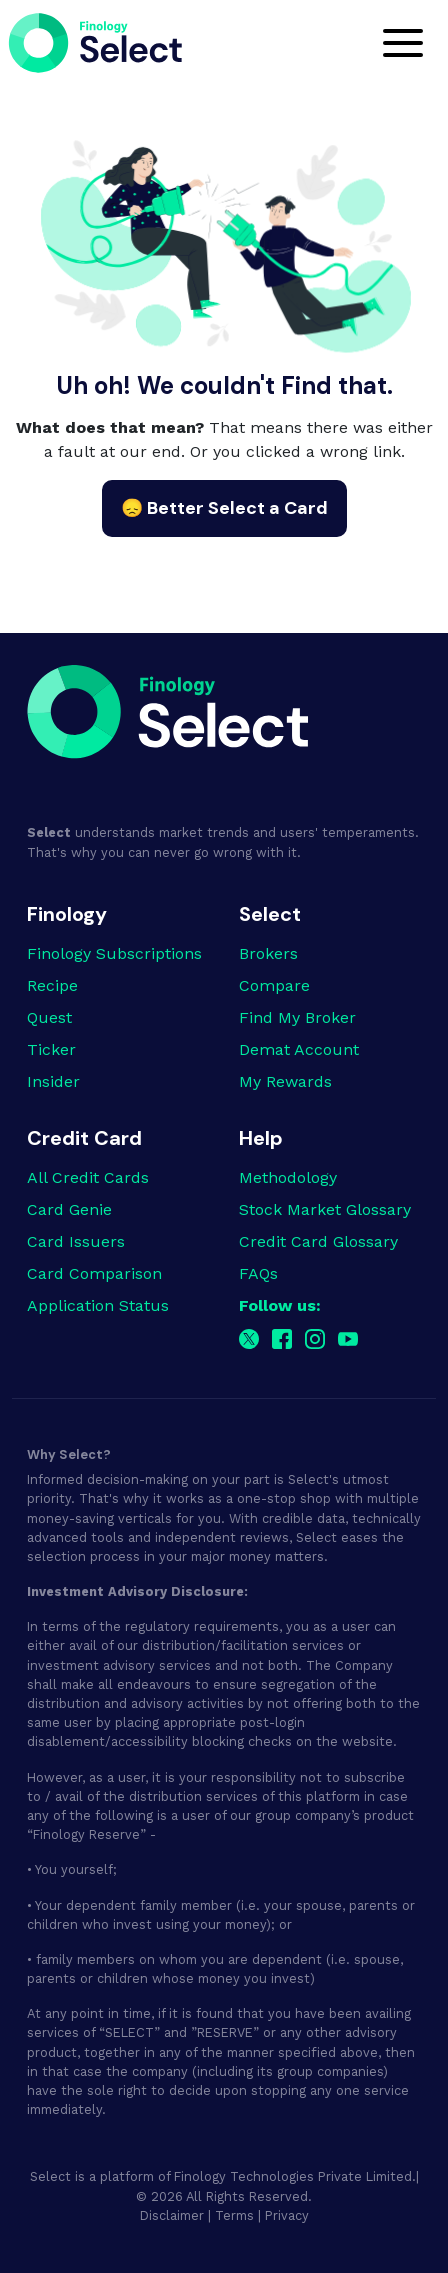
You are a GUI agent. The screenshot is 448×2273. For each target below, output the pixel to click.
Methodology (288, 1177)
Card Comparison (94, 1273)
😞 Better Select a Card (224, 508)
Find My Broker (297, 1017)
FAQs (258, 1273)
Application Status (98, 1305)
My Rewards (285, 1081)
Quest (49, 1017)
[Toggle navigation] (403, 43)
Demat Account (299, 1049)
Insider (53, 1081)
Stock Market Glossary (325, 1209)
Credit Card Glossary (318, 1241)
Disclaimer (172, 2215)
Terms (234, 2215)
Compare (274, 985)
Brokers (268, 953)
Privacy (287, 2215)
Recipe (52, 985)
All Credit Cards (88, 1177)
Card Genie (69, 1209)
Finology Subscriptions (114, 953)
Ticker (51, 1049)
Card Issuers (76, 1241)
